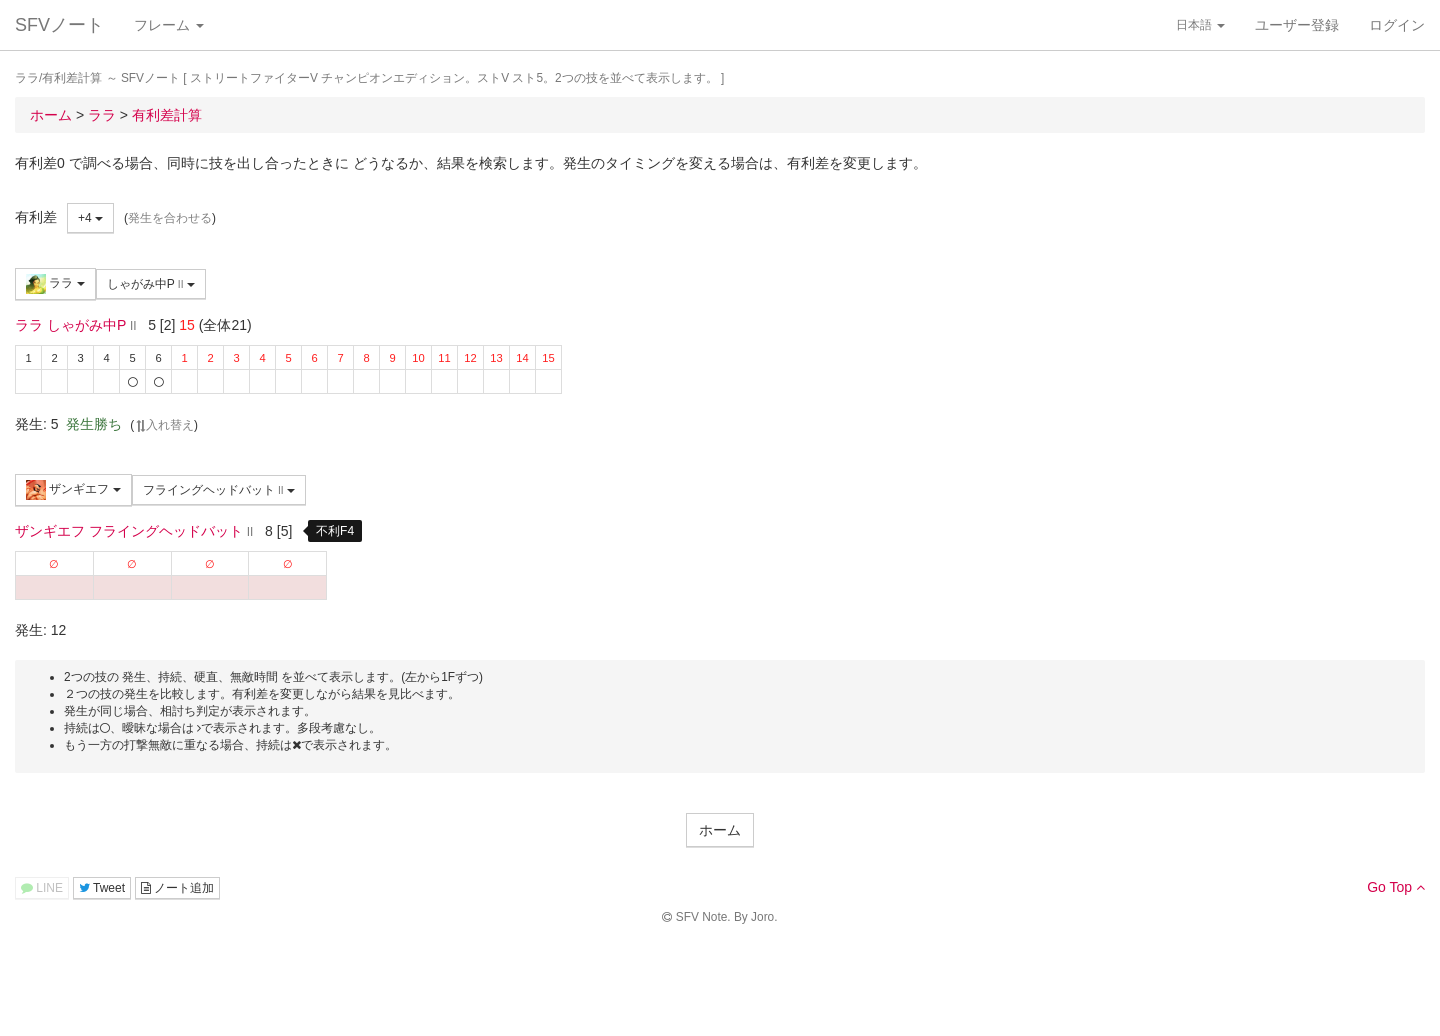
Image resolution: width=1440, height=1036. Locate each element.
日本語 (1200, 25)
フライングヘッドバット (219, 490)
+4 (90, 218)
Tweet (102, 888)
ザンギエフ (73, 490)
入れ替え (164, 425)
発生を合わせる (170, 218)
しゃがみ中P (151, 284)
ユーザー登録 (1297, 25)
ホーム (720, 830)
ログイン (1397, 25)
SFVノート (59, 25)
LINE (42, 888)
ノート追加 (177, 888)
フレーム (169, 25)
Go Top (1396, 887)
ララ (55, 284)
